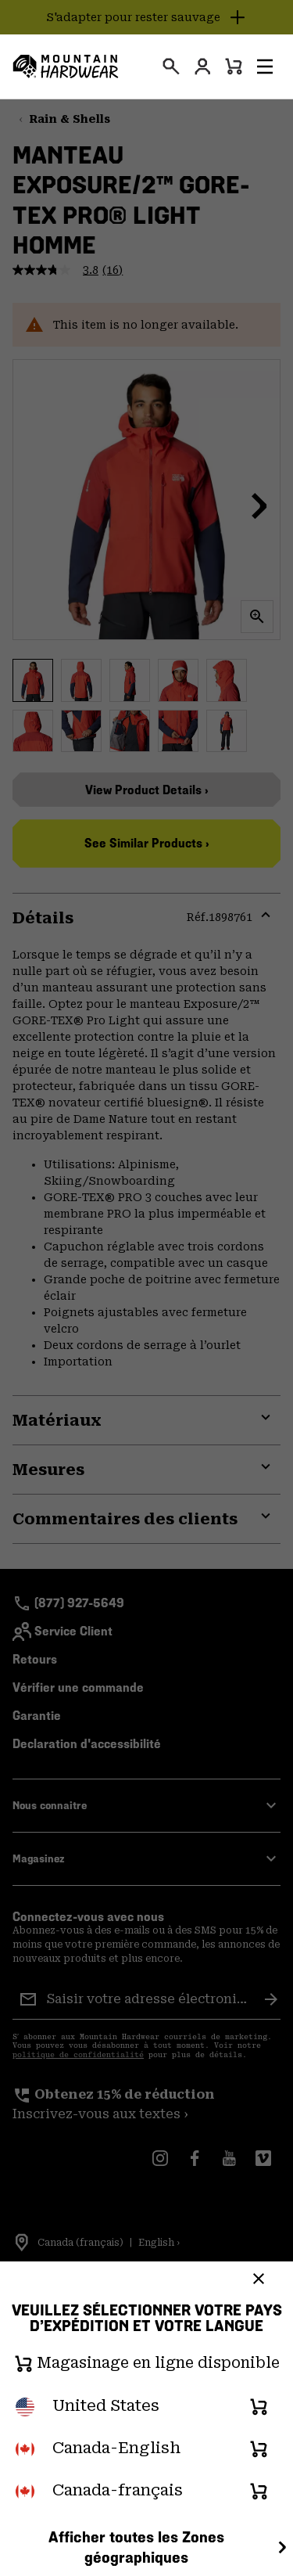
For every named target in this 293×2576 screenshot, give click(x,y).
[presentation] (171, 66)
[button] (264, 66)
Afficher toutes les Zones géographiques (169, 2547)
